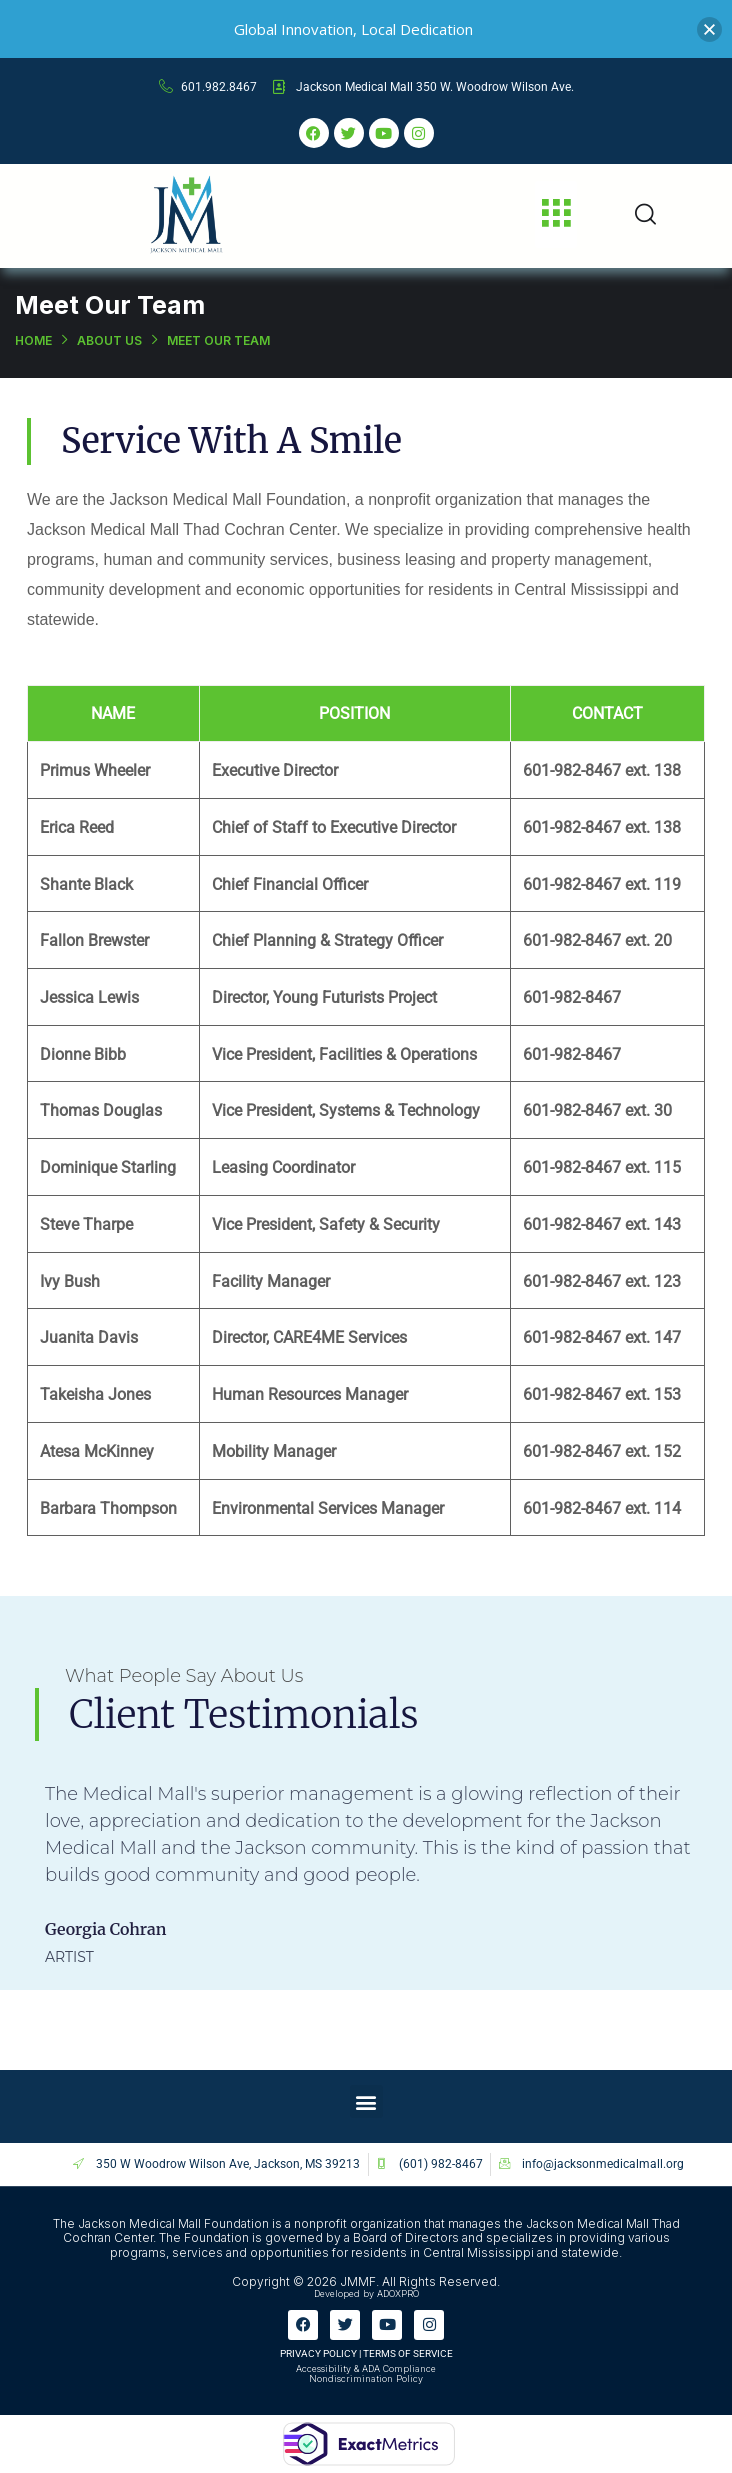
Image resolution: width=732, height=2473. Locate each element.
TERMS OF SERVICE (408, 2353)
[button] (556, 214)
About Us (109, 340)
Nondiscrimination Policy (366, 2378)
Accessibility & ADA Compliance (366, 2368)
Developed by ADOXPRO (366, 2293)
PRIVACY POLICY (318, 2353)
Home (33, 340)
